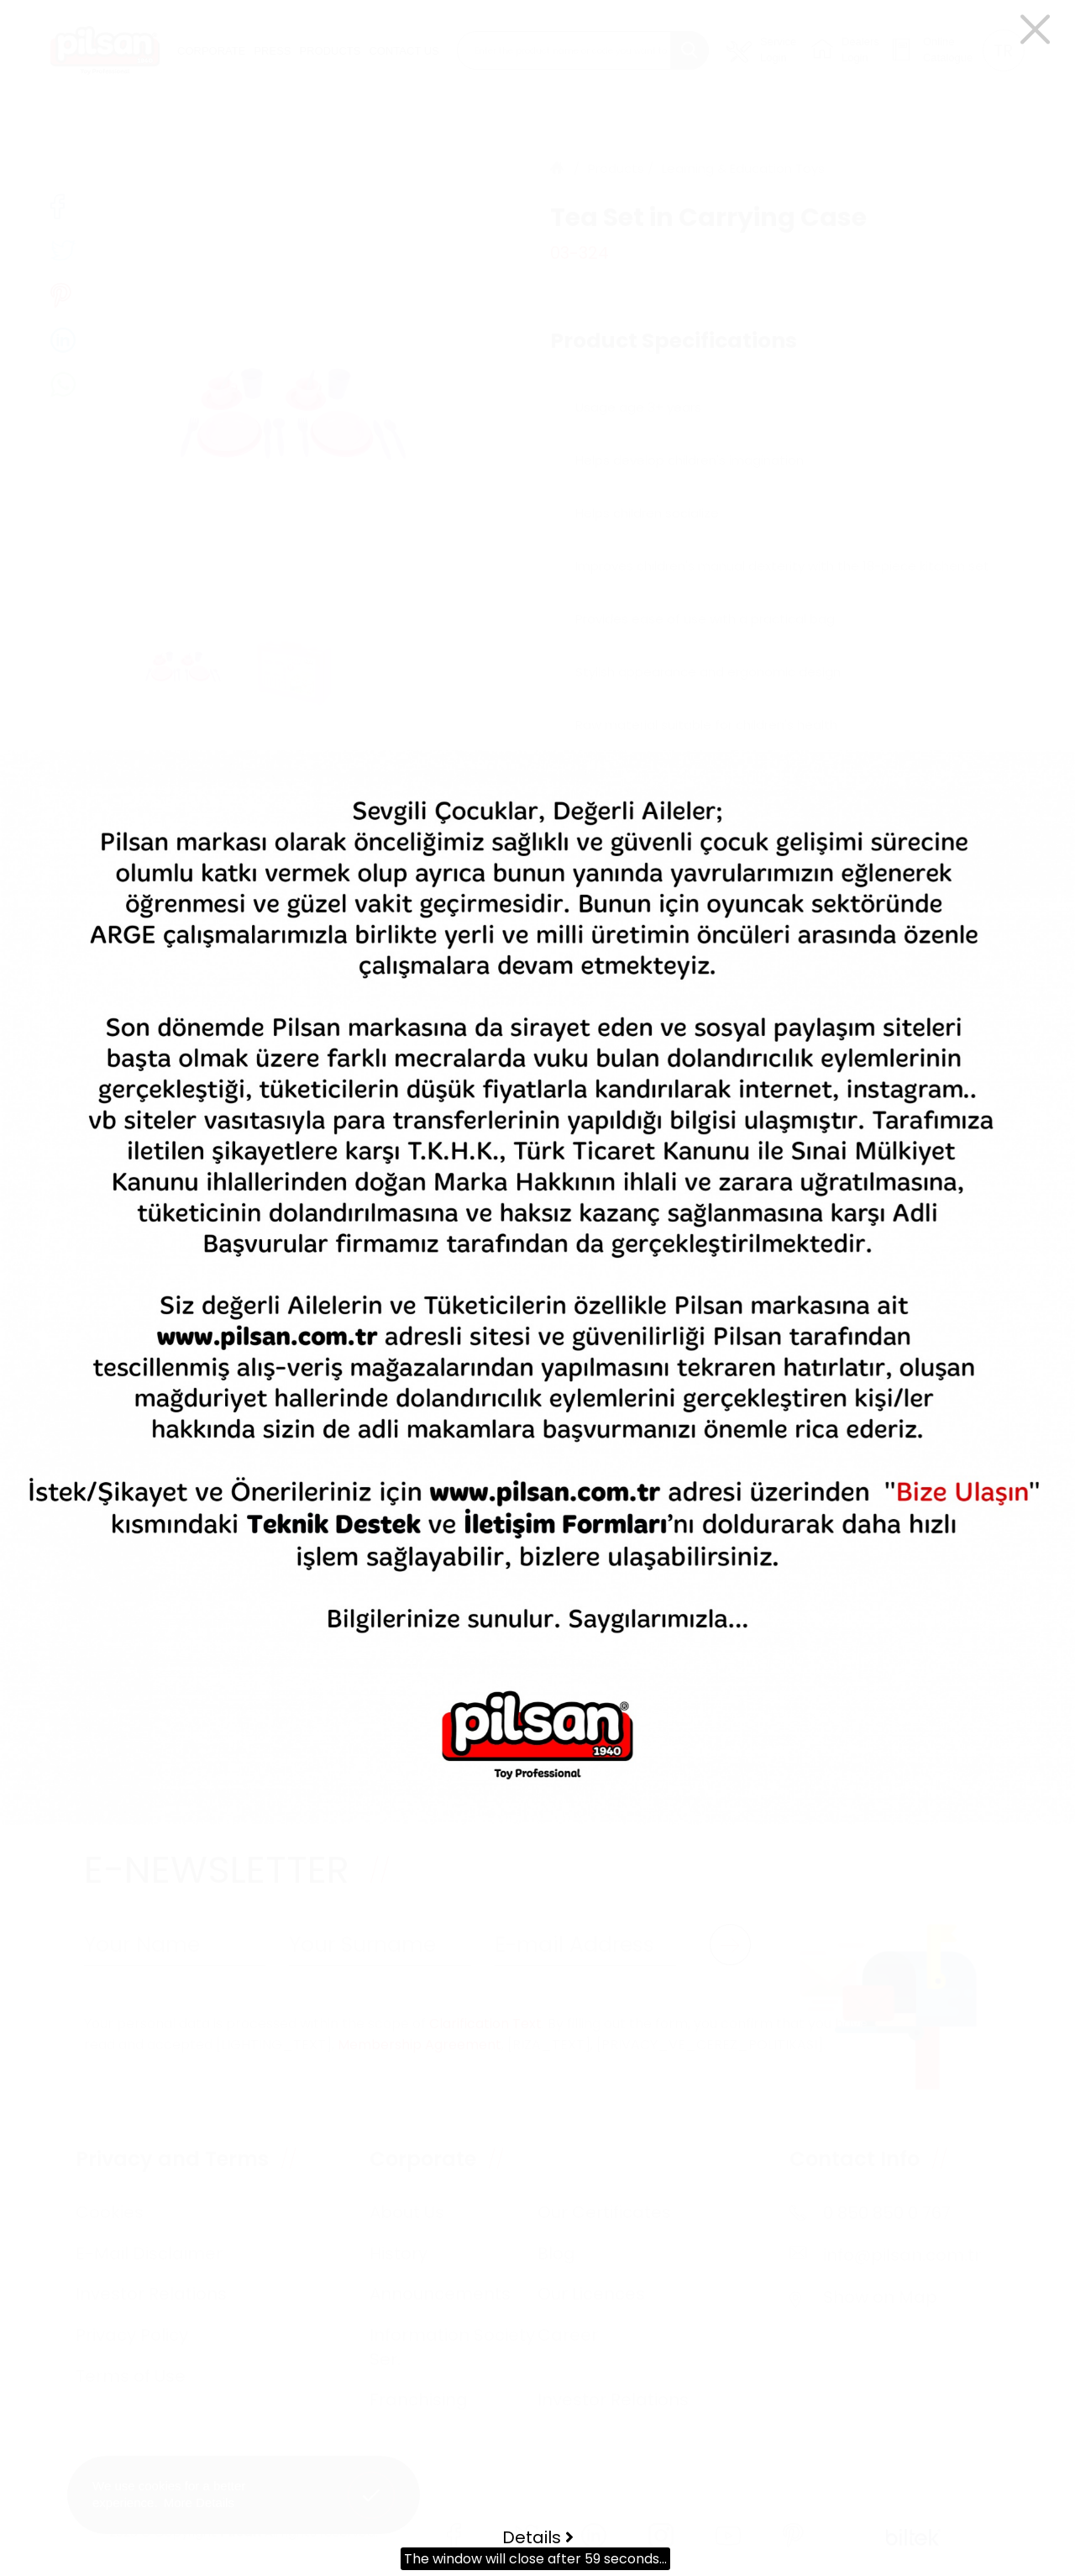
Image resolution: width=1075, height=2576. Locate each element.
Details (538, 2537)
